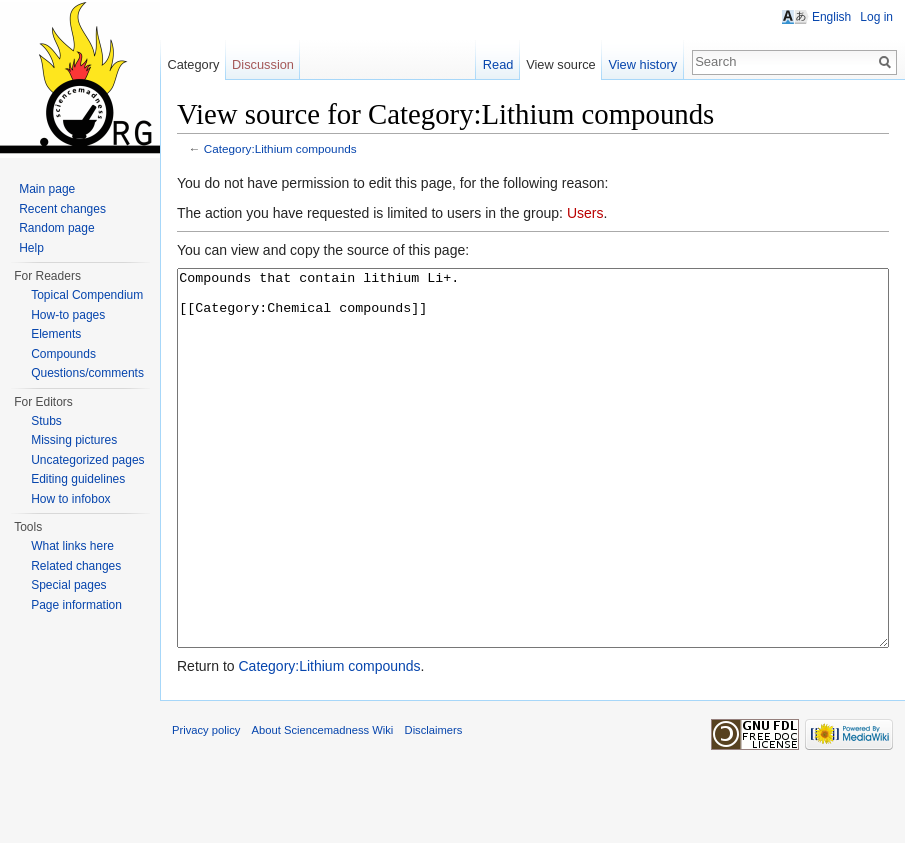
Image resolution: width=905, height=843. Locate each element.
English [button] (831, 17)
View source (560, 64)
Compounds (63, 354)
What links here (72, 546)
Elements (56, 334)
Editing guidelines (78, 479)
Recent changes (62, 209)
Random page (56, 228)
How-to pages (68, 315)
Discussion (263, 64)
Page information (76, 605)
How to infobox (70, 499)
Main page (47, 189)
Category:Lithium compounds (280, 148)
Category (193, 64)
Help (31, 248)
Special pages (68, 585)
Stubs (46, 421)
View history (642, 64)
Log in (876, 17)
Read (498, 64)
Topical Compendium (87, 295)
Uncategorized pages (87, 460)
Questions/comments (87, 373)
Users (585, 213)
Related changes (76, 566)
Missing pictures (74, 440)
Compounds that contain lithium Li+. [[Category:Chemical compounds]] (533, 495)
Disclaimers (434, 805)
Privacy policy (206, 805)
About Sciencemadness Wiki (323, 805)
